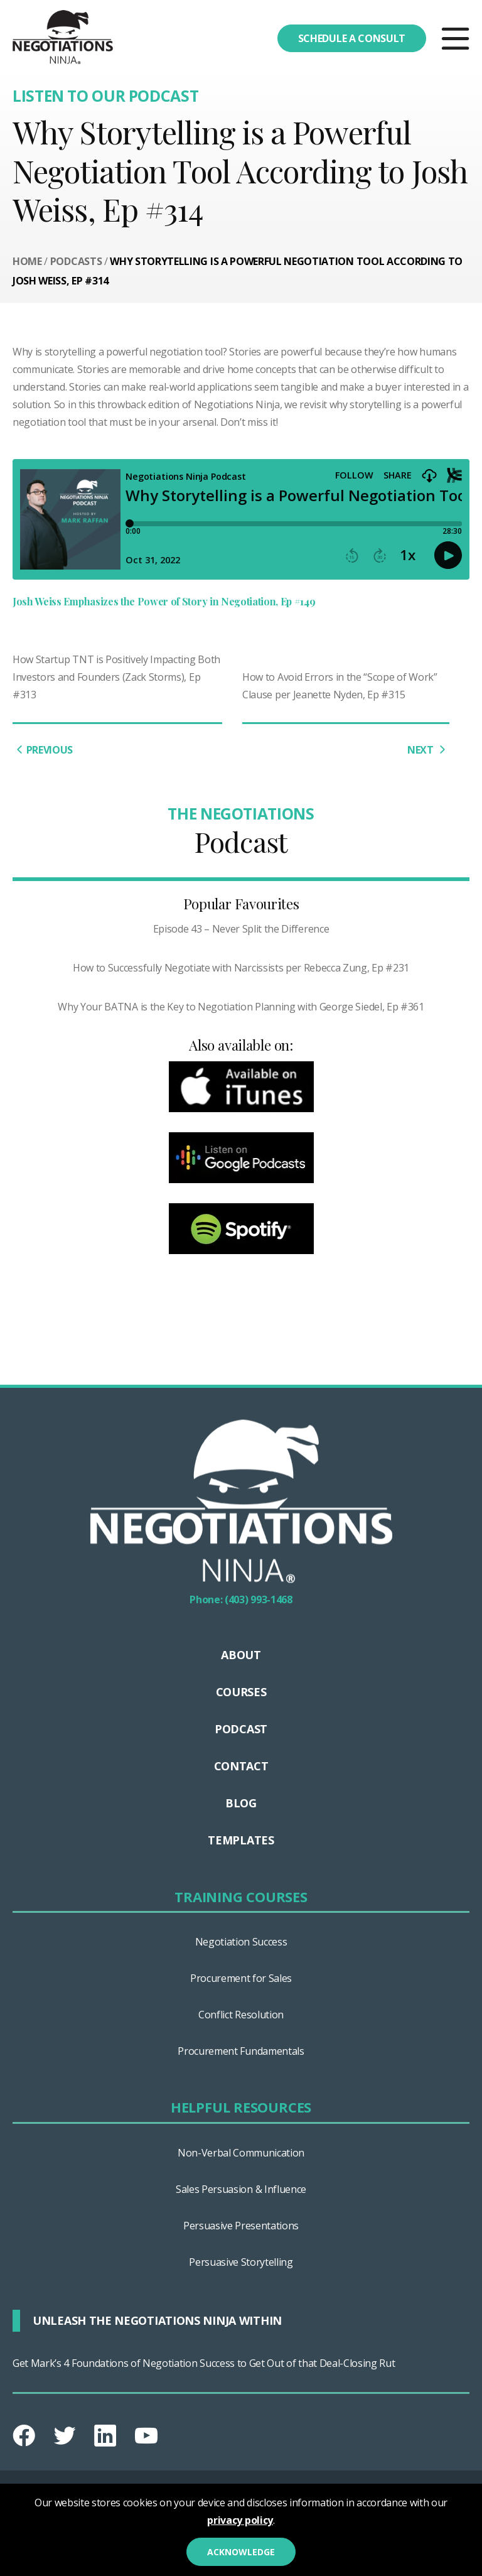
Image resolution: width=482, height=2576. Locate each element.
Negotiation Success (241, 1942)
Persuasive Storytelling (241, 2262)
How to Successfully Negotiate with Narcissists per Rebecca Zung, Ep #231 (241, 968)
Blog (241, 1802)
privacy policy (240, 2520)
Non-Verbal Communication (241, 2153)
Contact (241, 1765)
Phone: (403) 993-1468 (241, 1599)
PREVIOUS (43, 749)
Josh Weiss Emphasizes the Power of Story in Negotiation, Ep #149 (165, 601)
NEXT (428, 749)
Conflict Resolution (241, 2014)
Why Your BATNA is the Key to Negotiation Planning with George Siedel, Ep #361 (241, 1007)
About (240, 1654)
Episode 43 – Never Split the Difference (241, 929)
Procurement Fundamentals (241, 2051)
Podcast (241, 1728)
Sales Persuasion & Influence (241, 2189)
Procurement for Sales (241, 1978)
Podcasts (76, 261)
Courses (241, 1691)
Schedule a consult (351, 38)
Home (27, 261)
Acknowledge (241, 2552)
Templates (241, 1840)
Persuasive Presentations (241, 2225)
